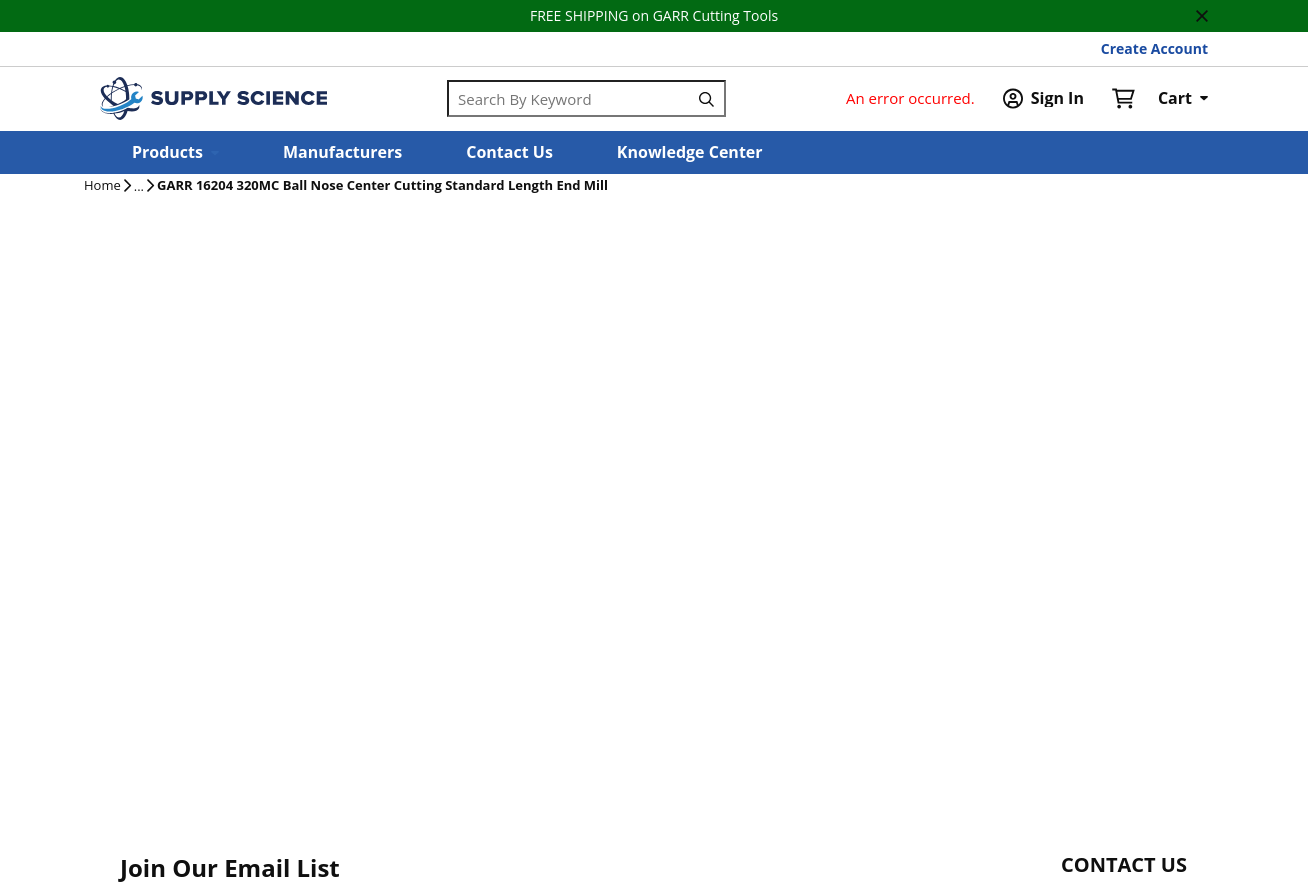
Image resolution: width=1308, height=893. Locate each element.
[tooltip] (139, 187)
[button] (175, 152)
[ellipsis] (139, 187)
